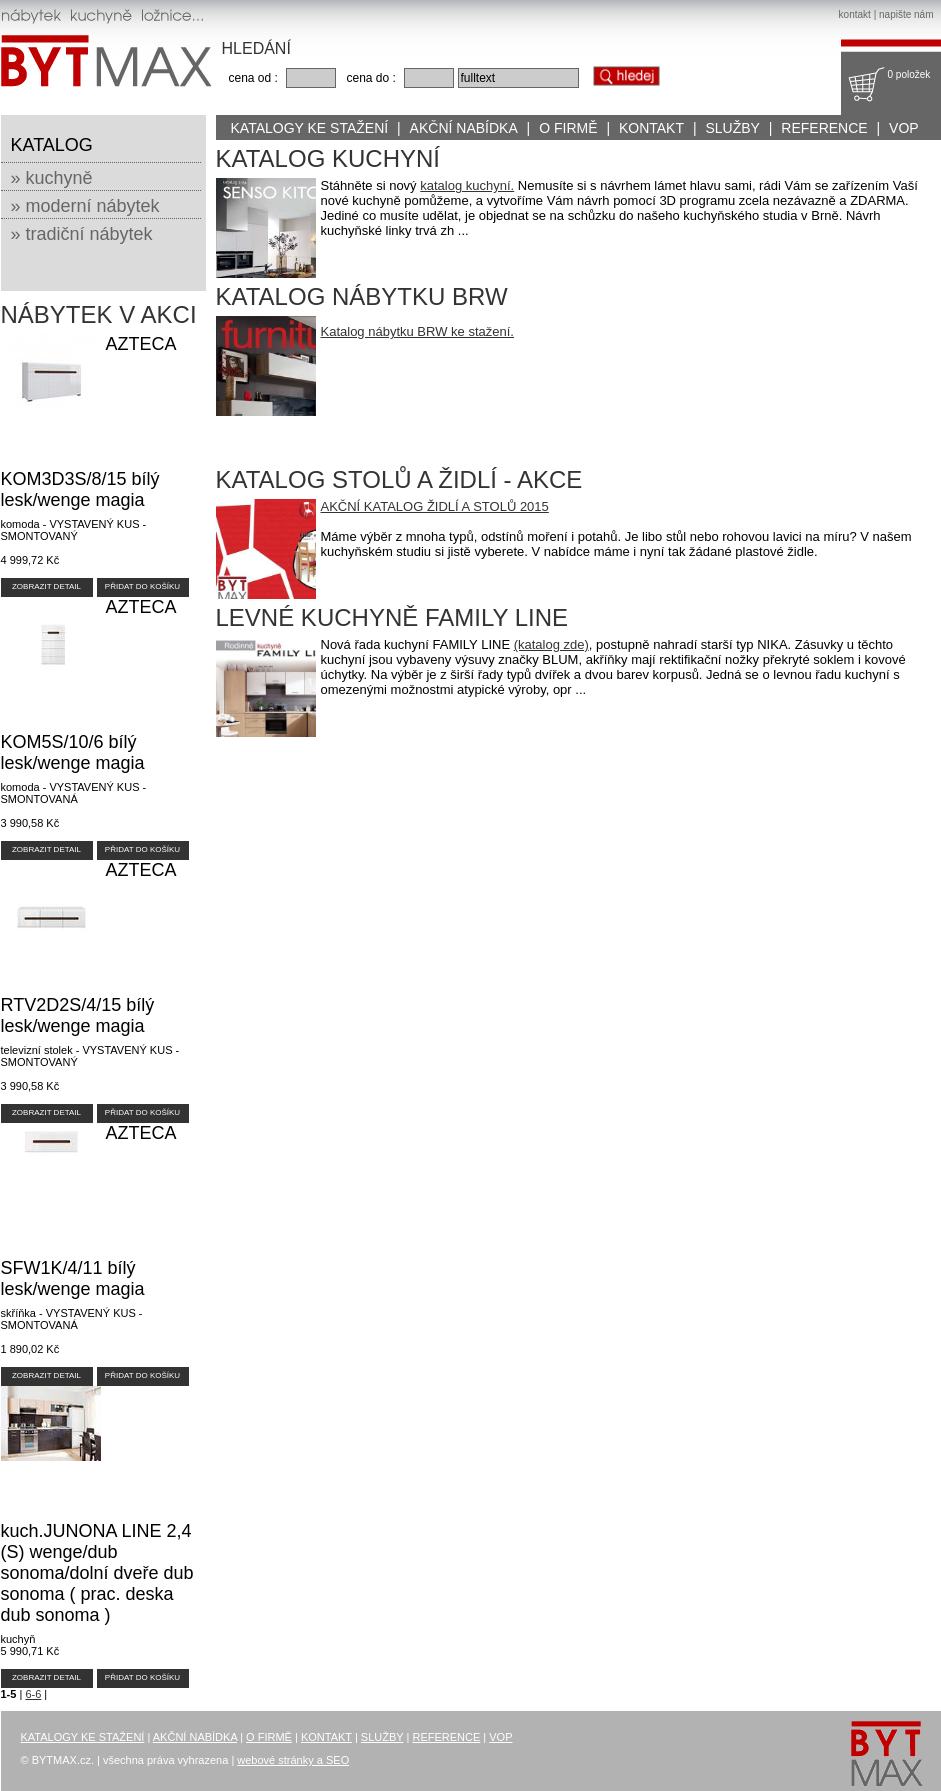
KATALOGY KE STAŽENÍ (310, 128)
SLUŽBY (732, 128)
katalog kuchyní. (467, 185)
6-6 (33, 1694)
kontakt (855, 14)
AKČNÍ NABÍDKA (464, 128)
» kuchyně (52, 178)
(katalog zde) (551, 644)
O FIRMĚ (568, 128)
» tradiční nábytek (82, 234)
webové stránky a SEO (293, 1760)
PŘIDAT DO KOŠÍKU (142, 586)
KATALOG (52, 145)
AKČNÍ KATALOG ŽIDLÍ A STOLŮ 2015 (435, 506)
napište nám (906, 14)
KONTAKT (651, 128)
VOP (904, 128)
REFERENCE (824, 128)
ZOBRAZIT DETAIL (46, 586)
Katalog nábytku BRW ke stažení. (417, 331)
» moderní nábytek (85, 206)
